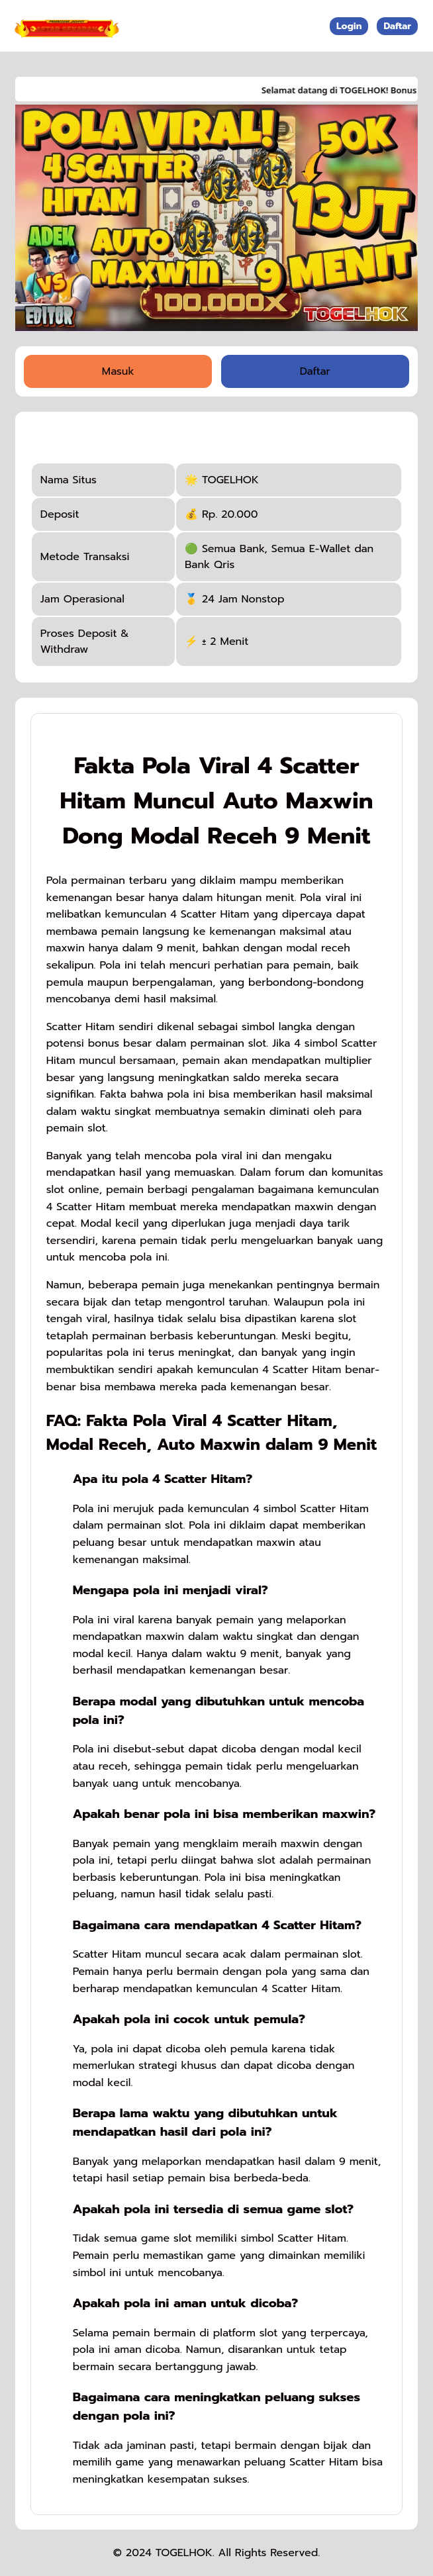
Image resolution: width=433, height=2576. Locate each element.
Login (348, 26)
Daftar (397, 26)
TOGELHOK (184, 2553)
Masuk (118, 371)
